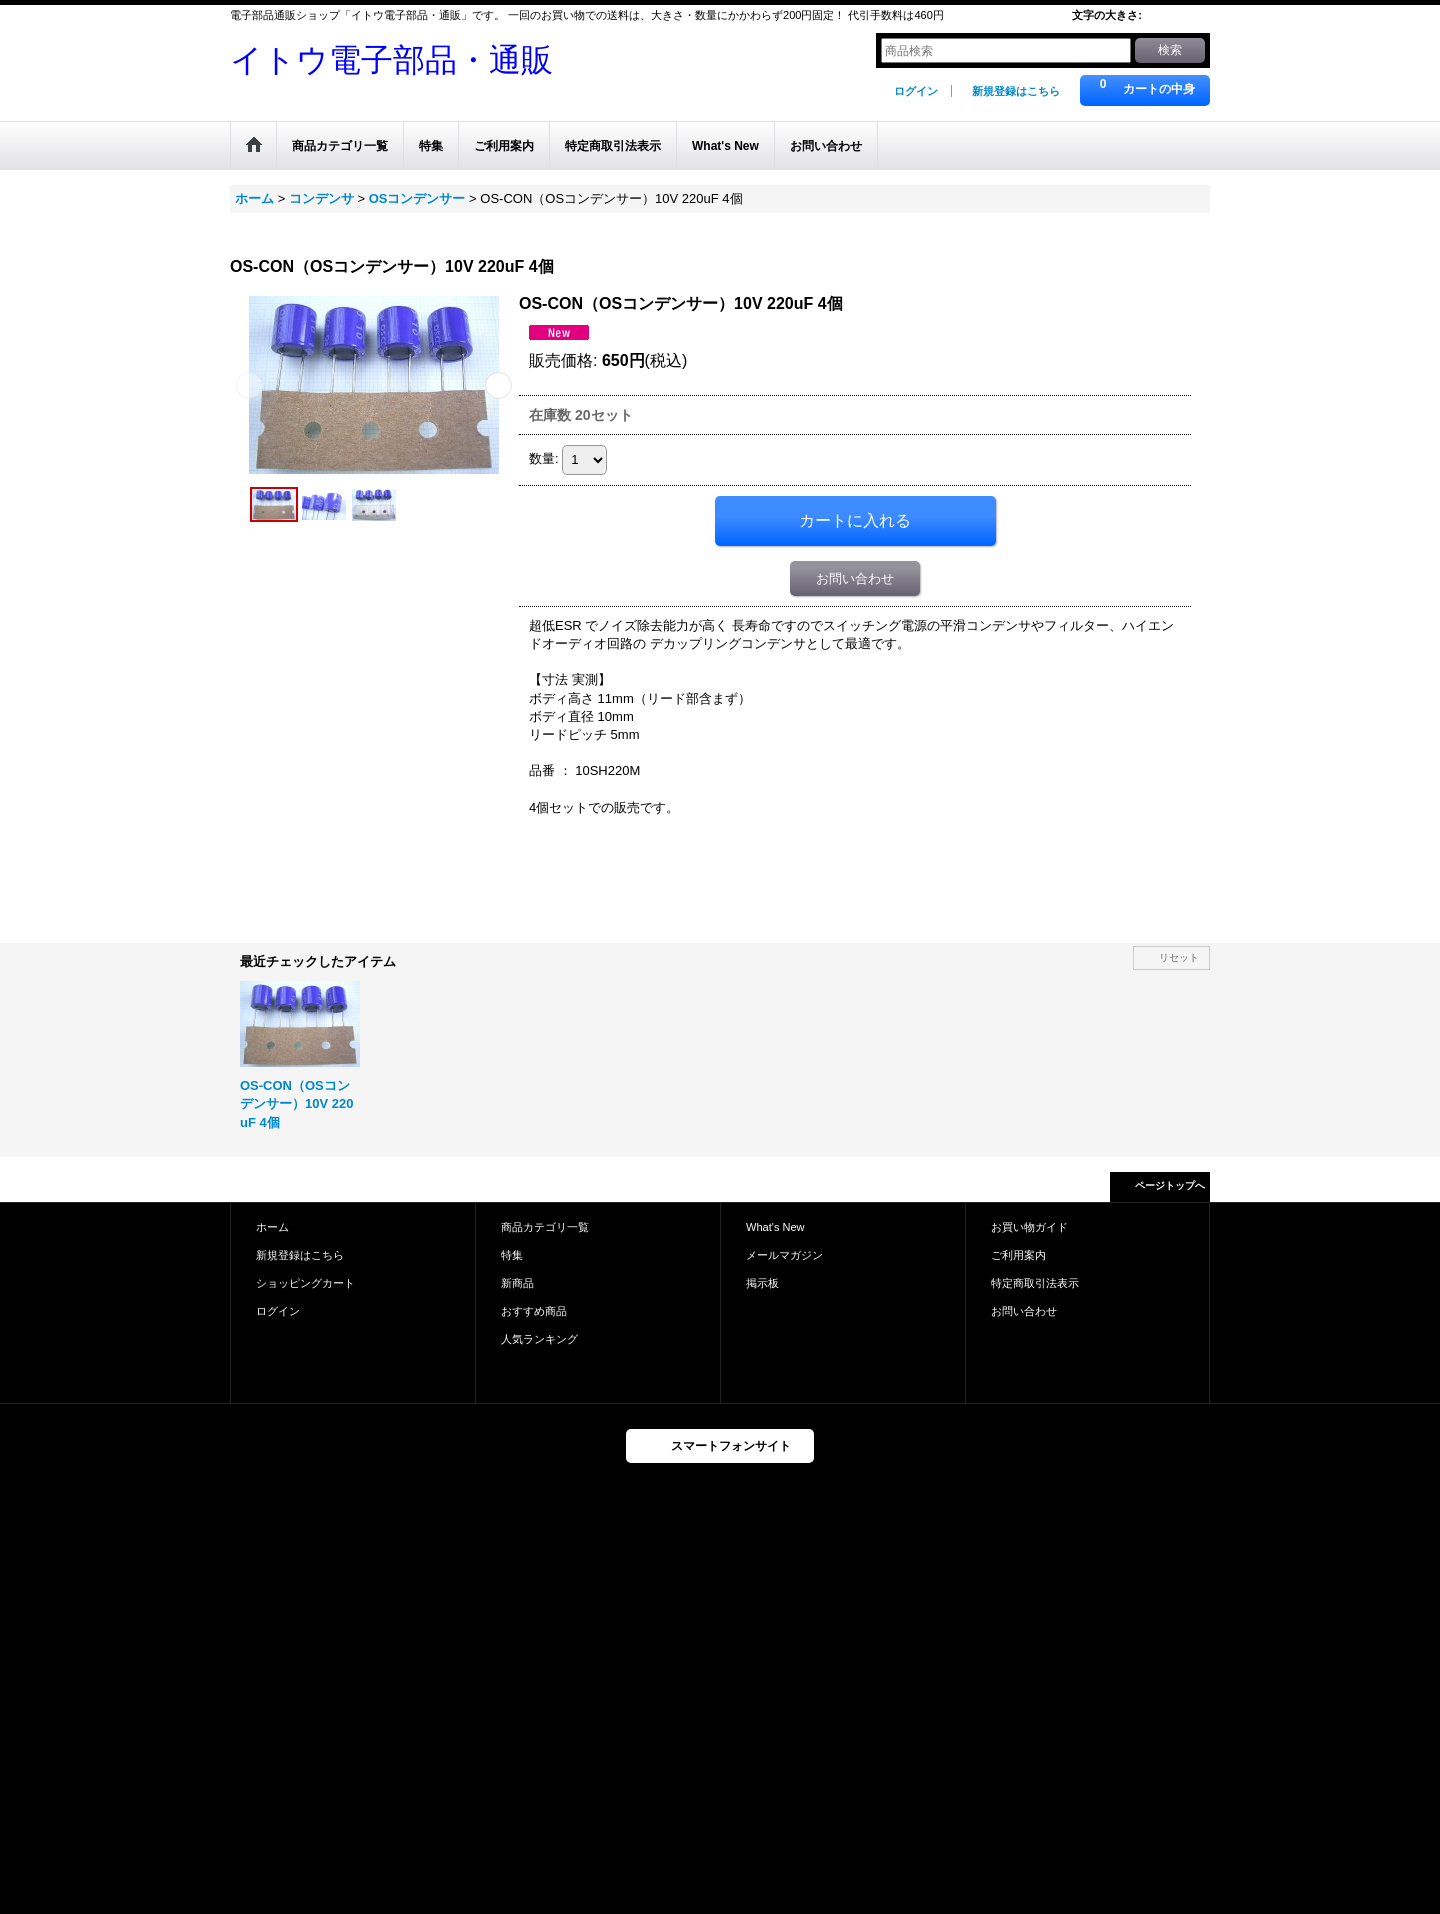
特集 (512, 1255)
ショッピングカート (305, 1283)
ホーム (272, 1227)
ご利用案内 (1018, 1255)
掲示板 (762, 1283)
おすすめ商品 (534, 1311)
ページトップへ (1170, 1185)
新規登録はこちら (1016, 91)
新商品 (517, 1283)
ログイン (916, 91)
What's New (775, 1227)
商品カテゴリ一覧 (545, 1227)
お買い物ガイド (1029, 1227)
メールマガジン (784, 1255)
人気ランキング (539, 1339)
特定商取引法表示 (1035, 1283)
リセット (1179, 957)
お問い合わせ (855, 578)
